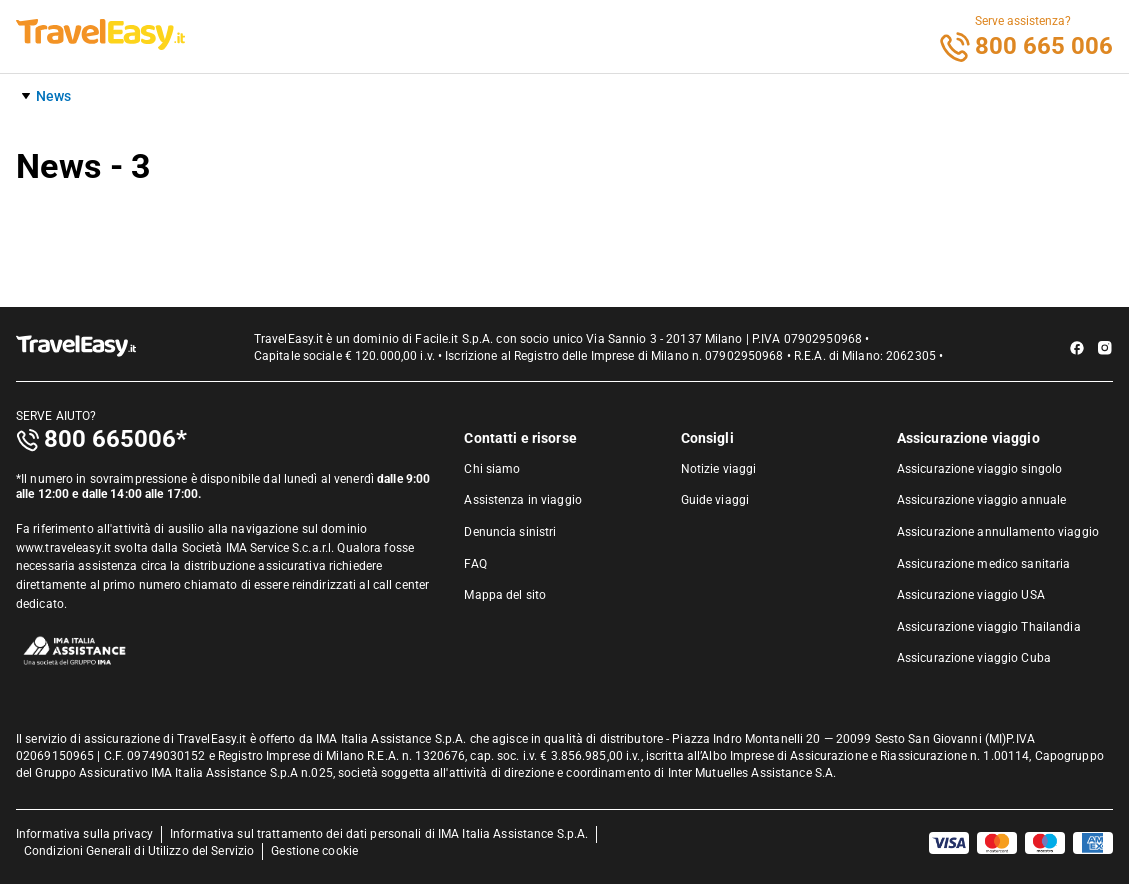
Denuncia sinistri (510, 532)
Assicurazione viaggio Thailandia (989, 627)
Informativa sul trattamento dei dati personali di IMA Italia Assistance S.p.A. (379, 834)
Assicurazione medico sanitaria (984, 564)
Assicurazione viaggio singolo (979, 469)
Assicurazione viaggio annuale (981, 500)
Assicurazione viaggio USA (971, 595)
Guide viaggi (715, 500)
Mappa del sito (505, 595)
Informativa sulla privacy (84, 834)
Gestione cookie (314, 851)
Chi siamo (492, 469)
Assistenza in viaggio (523, 500)
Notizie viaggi (719, 469)
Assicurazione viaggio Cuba (974, 658)
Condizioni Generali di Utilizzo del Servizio (139, 851)
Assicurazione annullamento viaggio (998, 532)
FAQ (475, 564)
